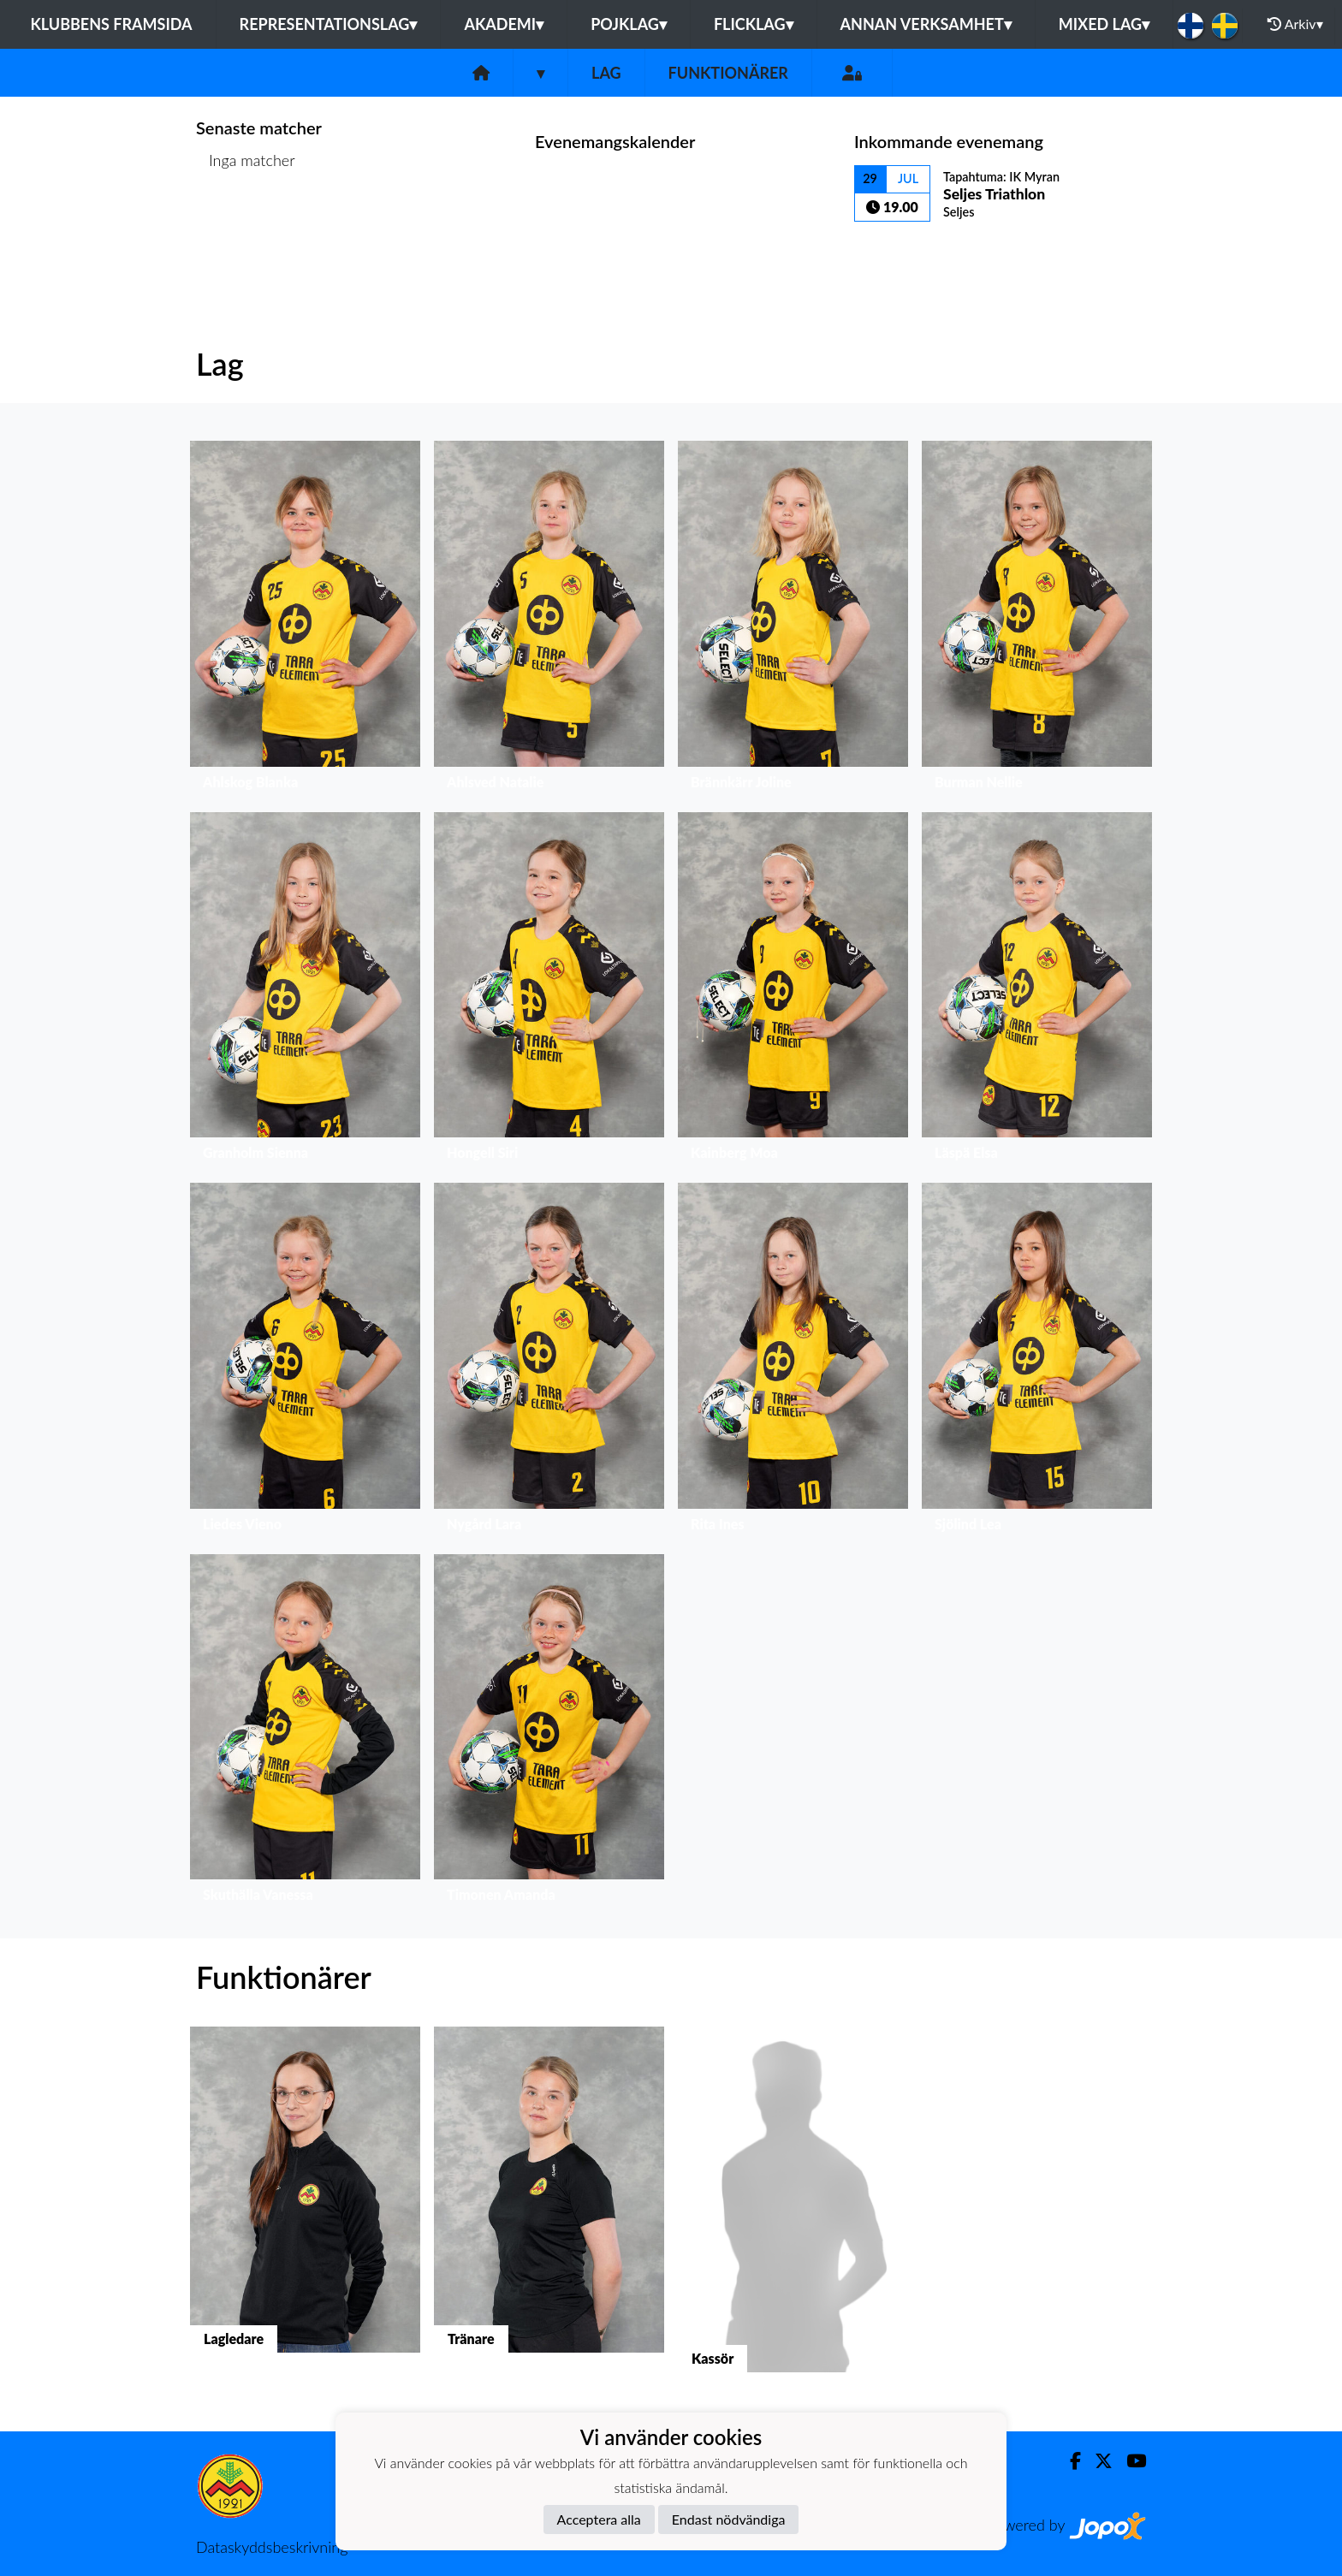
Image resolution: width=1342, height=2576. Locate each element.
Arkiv (1295, 24)
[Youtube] (1129, 2461)
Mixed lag (1104, 24)
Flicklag (753, 24)
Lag (606, 72)
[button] (305, 619)
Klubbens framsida (111, 24)
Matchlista (238, 226)
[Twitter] (1097, 2461)
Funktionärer (728, 72)
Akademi (503, 24)
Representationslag (329, 24)
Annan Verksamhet (926, 24)
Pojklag (629, 24)
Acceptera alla (599, 2519)
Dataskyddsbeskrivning (271, 2546)
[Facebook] (1068, 2461)
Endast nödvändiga (729, 2519)
